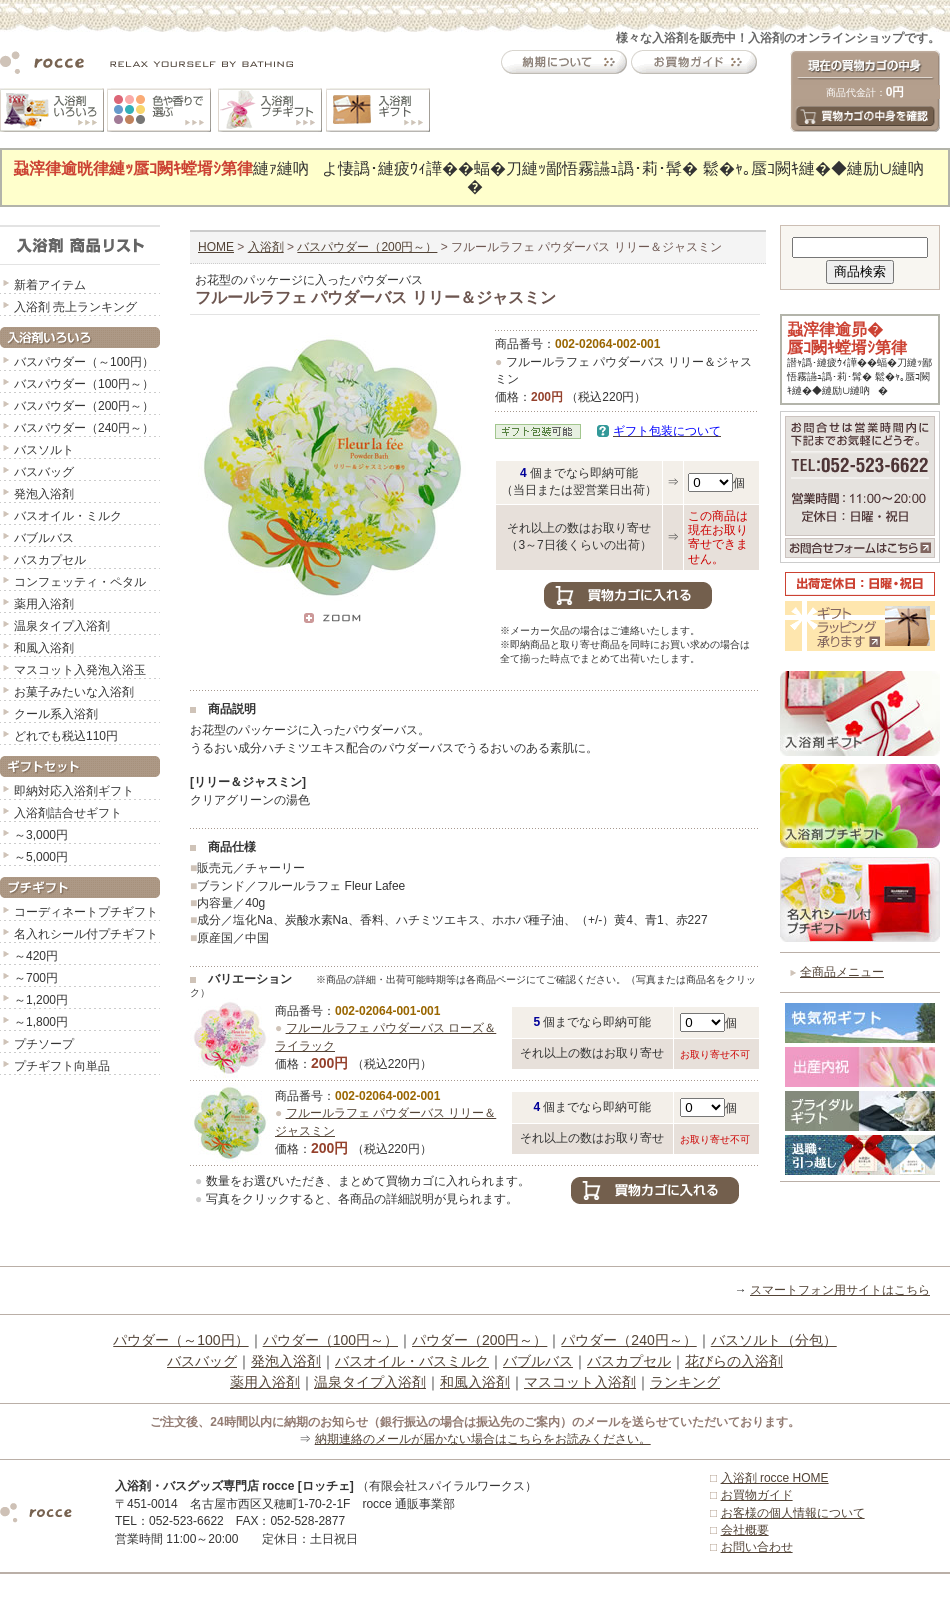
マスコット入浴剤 (580, 1382)
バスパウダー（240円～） (84, 428)
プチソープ (44, 1044)
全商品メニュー (842, 972)
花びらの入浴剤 (734, 1361)
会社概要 (745, 1530)
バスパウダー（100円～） (84, 384)
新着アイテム (50, 285)
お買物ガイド (757, 1495)
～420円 (36, 956)
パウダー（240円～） (628, 1340)
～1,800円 (41, 1022)
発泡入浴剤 (44, 494)
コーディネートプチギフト (86, 912)
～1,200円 (41, 1000)
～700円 (36, 978)
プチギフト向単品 (62, 1066)
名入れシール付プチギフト (86, 934)
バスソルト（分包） (774, 1340)
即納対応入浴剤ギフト (74, 791)
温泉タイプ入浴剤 (62, 626)
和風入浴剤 (44, 648)
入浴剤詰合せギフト (68, 813)
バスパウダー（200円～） (84, 406)
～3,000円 (41, 835)
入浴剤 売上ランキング (75, 307)
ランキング (685, 1382)
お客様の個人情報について (793, 1513)
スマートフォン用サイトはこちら (840, 1290)
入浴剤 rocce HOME (775, 1478)
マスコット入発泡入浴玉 (80, 670)
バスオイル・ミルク (68, 516)
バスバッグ (44, 472)
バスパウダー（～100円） (84, 362)
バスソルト (44, 450)
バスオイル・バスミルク (412, 1361)
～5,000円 (41, 857)
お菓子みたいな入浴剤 (74, 692)
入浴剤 (266, 247)
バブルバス (44, 538)
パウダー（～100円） (180, 1340)
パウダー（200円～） (479, 1340)
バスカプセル (50, 560)
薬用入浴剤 (44, 604)
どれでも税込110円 (66, 736)
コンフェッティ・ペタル (80, 582)
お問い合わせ (757, 1547)
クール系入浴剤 (56, 714)
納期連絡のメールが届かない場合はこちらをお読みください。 (483, 1439)
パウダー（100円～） (330, 1340)
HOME (216, 247)
